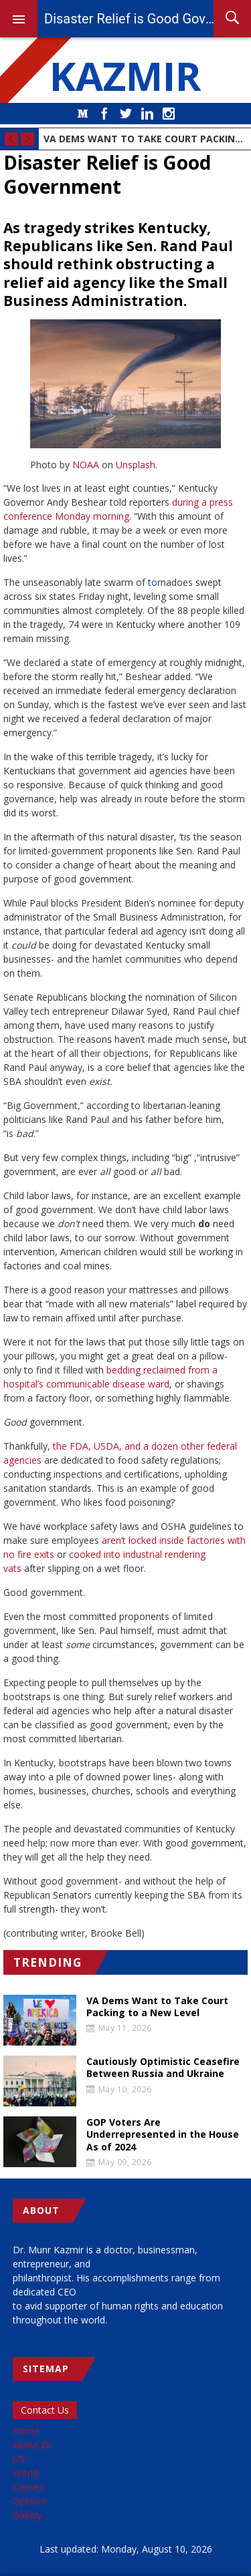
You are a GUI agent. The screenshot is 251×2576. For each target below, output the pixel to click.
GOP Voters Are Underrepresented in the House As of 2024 (162, 2134)
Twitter (126, 113)
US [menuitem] (19, 2458)
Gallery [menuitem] (27, 2515)
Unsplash (135, 464)
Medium (83, 113)
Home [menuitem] (26, 2430)
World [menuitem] (25, 2472)
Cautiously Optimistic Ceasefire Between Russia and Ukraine (163, 2068)
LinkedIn (147, 113)
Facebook (104, 113)
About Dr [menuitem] (32, 2444)
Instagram (168, 113)
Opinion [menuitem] (29, 2500)
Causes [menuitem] (28, 2486)
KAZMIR (126, 75)
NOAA (85, 464)
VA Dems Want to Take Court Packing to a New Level (145, 138)
